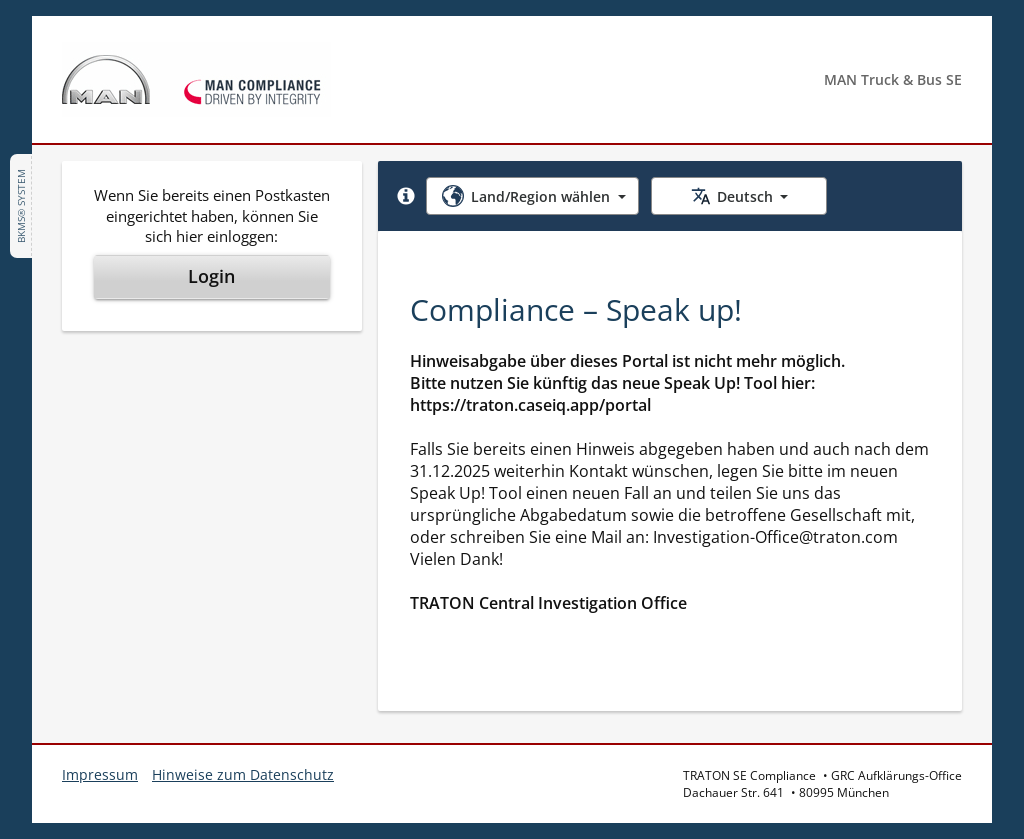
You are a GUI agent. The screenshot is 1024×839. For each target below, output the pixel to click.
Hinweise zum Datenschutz (243, 774)
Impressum (100, 774)
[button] (406, 196)
